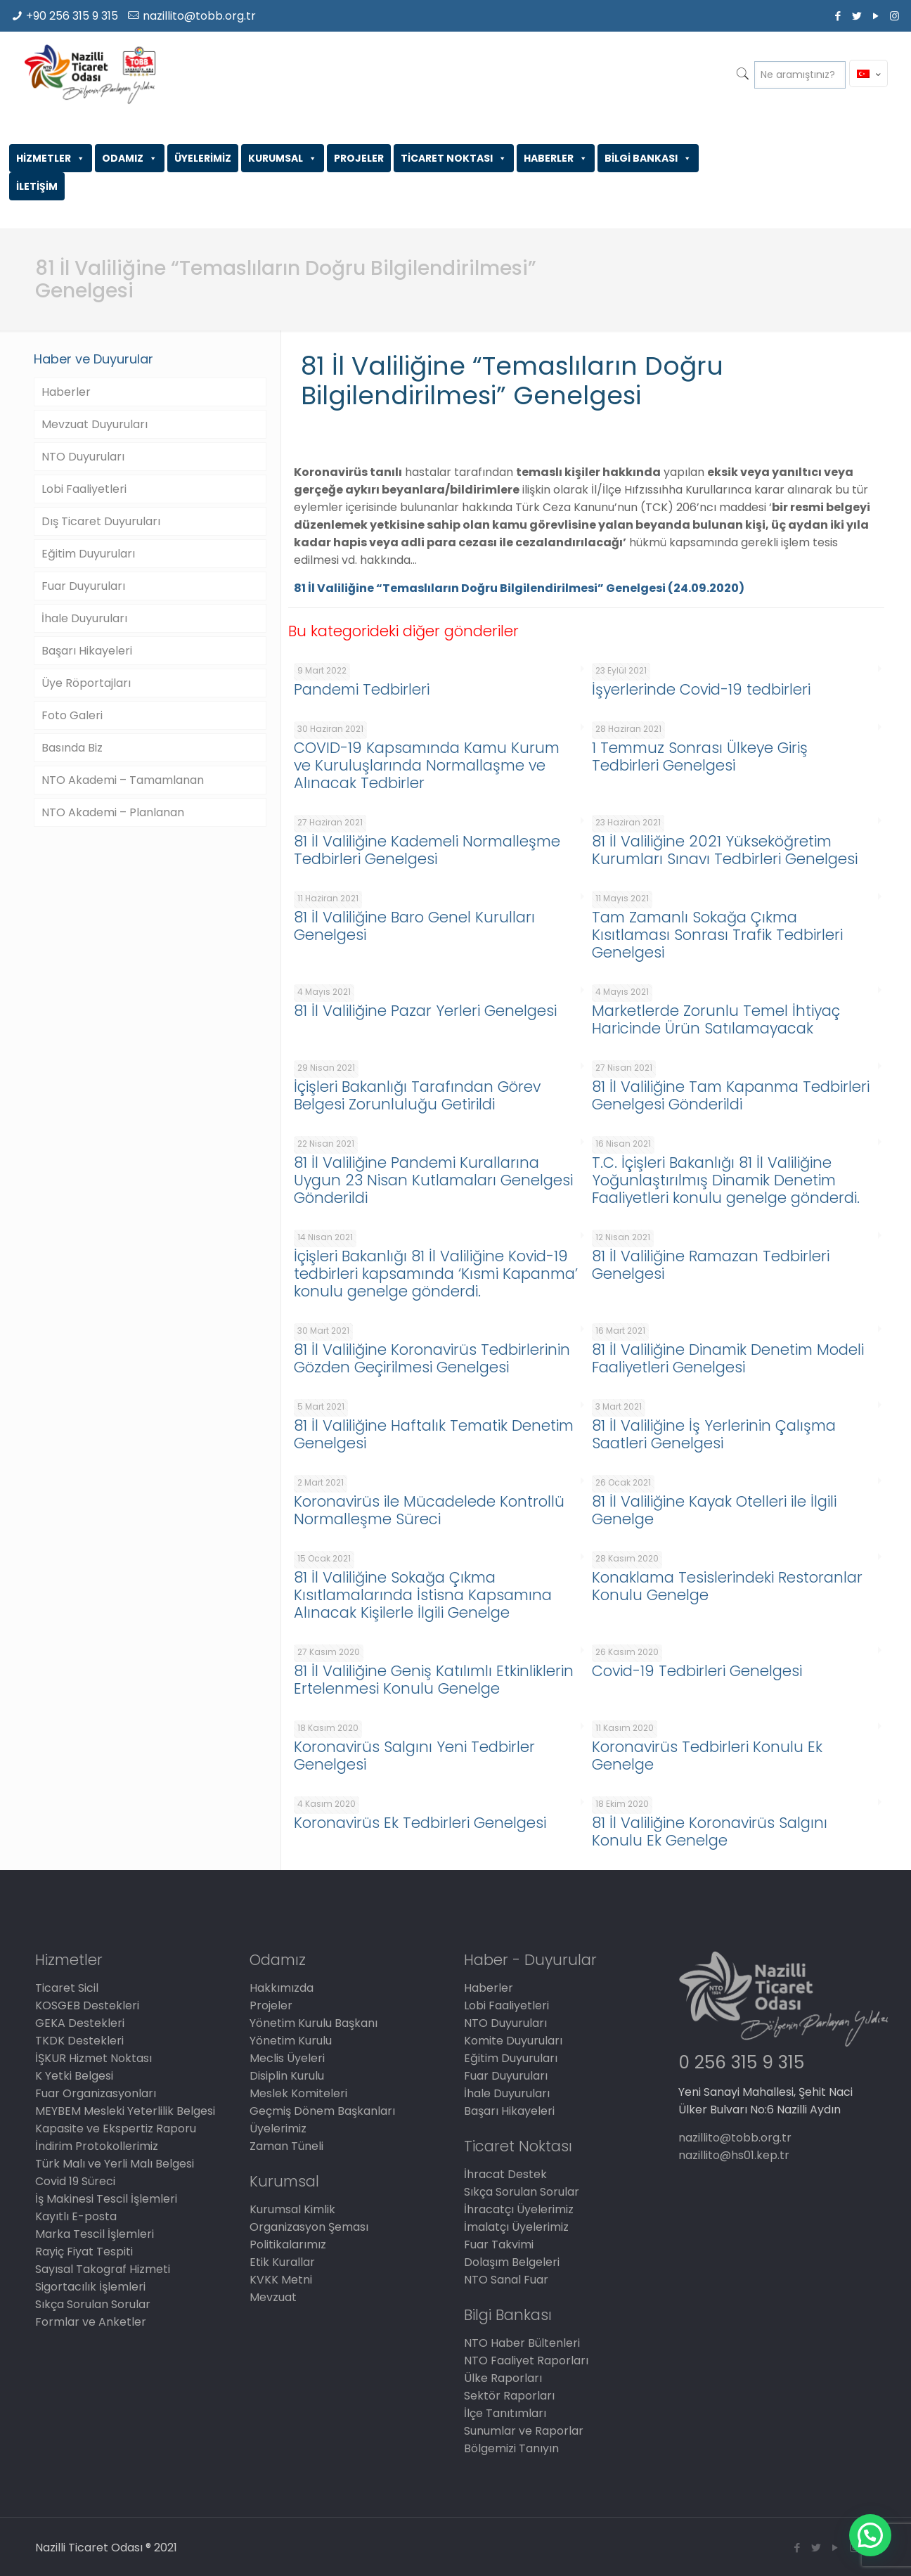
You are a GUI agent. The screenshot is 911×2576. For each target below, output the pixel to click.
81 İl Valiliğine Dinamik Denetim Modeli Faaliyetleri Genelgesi (728, 1358)
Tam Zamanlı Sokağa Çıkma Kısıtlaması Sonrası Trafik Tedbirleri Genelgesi (717, 934)
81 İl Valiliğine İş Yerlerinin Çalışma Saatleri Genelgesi (714, 1434)
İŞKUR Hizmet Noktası (93, 2058)
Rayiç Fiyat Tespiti (84, 2251)
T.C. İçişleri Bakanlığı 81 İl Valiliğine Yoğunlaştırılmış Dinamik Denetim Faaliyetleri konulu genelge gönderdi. (726, 1180)
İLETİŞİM (37, 186)
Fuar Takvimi (499, 2244)
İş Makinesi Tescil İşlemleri (106, 2199)
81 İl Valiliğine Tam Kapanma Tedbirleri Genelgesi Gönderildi (731, 1095)
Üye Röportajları (86, 683)
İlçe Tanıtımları (505, 2413)
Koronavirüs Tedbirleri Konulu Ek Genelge (707, 1756)
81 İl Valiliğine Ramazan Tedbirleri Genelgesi (710, 1265)
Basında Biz (72, 748)
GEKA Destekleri (79, 2023)
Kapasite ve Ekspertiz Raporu (115, 2128)
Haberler (66, 392)
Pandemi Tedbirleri (361, 689)
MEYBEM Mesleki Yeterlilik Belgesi (125, 2111)
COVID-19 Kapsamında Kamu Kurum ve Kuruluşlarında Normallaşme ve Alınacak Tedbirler (427, 765)
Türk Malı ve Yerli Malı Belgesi (114, 2164)
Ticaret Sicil (66, 1988)
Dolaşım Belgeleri (512, 2262)
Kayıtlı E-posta (76, 2216)
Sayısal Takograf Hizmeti (102, 2269)
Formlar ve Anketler (90, 2322)
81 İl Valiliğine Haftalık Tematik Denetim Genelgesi (434, 1434)
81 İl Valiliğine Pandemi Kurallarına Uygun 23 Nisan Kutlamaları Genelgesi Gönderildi (433, 1180)
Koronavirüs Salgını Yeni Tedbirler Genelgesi (414, 1756)
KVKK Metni (281, 2280)
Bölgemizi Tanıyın (511, 2448)
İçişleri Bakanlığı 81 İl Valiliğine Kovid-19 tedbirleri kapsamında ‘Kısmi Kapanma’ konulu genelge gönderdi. (436, 1273)
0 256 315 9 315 (741, 2062)
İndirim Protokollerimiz (96, 2146)
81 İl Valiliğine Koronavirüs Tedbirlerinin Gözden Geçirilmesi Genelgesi (432, 1358)
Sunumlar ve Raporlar (523, 2431)
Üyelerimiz (278, 2128)
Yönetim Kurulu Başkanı (313, 2023)
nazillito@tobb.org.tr (199, 16)
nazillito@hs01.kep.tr (733, 2155)
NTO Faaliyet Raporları (526, 2360)
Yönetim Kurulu (291, 2041)
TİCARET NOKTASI (454, 158)
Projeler (271, 2005)
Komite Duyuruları (513, 2041)
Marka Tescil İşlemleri (94, 2234)
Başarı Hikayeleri (86, 651)
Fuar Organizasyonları (95, 2093)
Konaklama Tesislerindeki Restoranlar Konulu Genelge (727, 1586)
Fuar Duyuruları (83, 586)
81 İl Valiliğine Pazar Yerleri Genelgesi (425, 1010)
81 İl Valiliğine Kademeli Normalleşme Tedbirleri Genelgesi (427, 850)
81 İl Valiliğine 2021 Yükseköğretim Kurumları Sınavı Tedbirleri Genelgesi (725, 850)
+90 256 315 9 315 (72, 16)
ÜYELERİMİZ (202, 158)
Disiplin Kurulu (287, 2076)
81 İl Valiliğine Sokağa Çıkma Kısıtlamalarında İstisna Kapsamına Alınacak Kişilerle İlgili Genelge (423, 1595)
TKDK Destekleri (79, 2041)
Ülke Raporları (503, 2378)
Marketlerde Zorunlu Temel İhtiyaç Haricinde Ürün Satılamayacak (716, 1019)
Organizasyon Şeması (309, 2227)
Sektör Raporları (509, 2396)
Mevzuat (273, 2297)
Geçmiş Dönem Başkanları (322, 2111)
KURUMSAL (282, 158)
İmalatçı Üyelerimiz (516, 2227)
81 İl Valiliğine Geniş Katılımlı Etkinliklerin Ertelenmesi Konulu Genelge (434, 1680)
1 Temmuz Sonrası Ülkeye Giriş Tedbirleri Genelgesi (700, 756)
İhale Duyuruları (84, 618)
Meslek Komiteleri (298, 2093)
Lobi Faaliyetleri (84, 489)
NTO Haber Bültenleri (522, 2343)
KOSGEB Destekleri (87, 2005)
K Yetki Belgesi (74, 2076)
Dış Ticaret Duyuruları (100, 521)
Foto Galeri (72, 715)
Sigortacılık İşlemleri (90, 2287)
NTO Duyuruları (82, 457)
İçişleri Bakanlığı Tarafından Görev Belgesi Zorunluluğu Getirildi (417, 1095)
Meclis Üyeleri (287, 2058)
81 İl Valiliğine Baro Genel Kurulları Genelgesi (414, 926)
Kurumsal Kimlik (292, 2209)
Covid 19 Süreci (75, 2181)
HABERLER (556, 158)
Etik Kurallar (282, 2262)
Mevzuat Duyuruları (94, 424)
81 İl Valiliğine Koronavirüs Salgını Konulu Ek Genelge (709, 1831)
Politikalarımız (288, 2244)
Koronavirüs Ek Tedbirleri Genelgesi (420, 1822)
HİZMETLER (50, 158)
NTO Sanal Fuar (506, 2280)
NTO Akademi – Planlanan (112, 812)
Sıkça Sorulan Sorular (92, 2304)
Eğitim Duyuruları (88, 554)
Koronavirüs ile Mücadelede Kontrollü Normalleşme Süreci (429, 1510)
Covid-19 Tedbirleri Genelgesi (697, 1671)
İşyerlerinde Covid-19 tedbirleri (701, 689)
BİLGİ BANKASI (648, 158)
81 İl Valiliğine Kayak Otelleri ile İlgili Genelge (714, 1510)
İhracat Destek (505, 2174)
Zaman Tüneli (286, 2146)
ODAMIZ (129, 158)
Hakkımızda (282, 1988)
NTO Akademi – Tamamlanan (122, 780)
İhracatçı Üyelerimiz (519, 2209)
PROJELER (359, 158)
